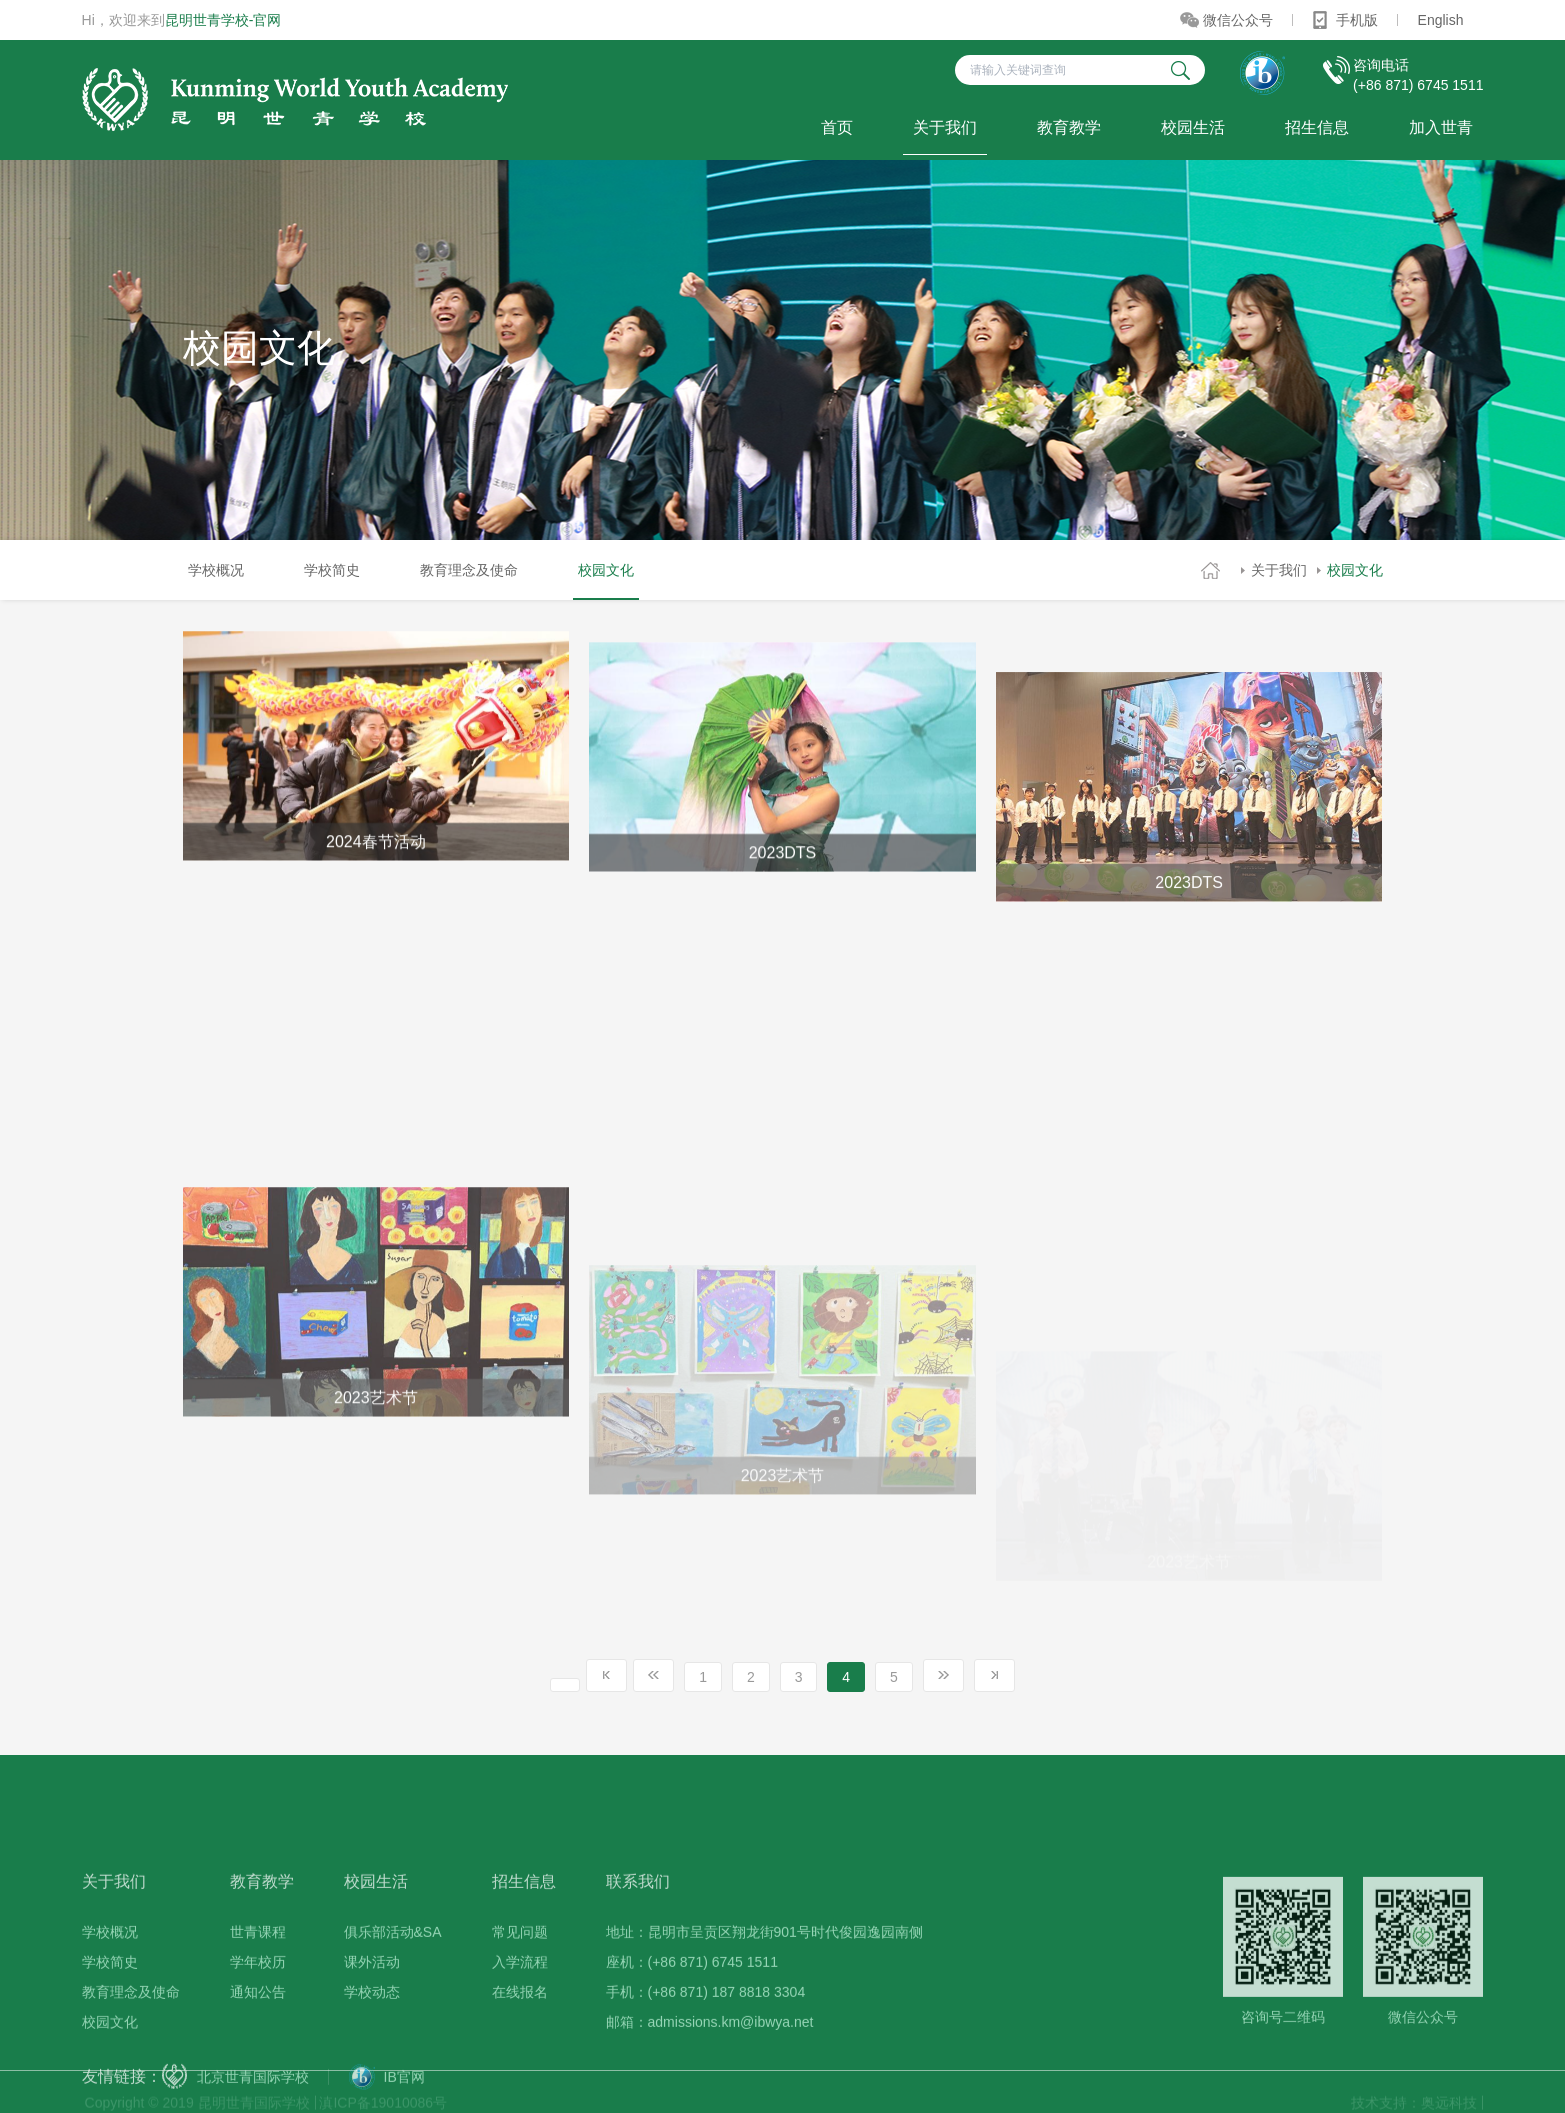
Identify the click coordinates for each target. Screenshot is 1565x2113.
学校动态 (372, 2068)
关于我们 (945, 127)
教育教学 (1069, 127)
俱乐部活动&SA (393, 2008)
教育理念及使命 (469, 570)
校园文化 (1355, 570)
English (1441, 20)
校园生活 (1193, 127)
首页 (837, 127)
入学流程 (520, 2038)
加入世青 (1441, 127)
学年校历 (258, 2038)
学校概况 (216, 570)
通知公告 (258, 2068)
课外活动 (372, 2038)
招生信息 (1317, 127)
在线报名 (520, 2068)
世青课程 (258, 2008)
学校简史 (332, 570)
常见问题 (520, 2008)
